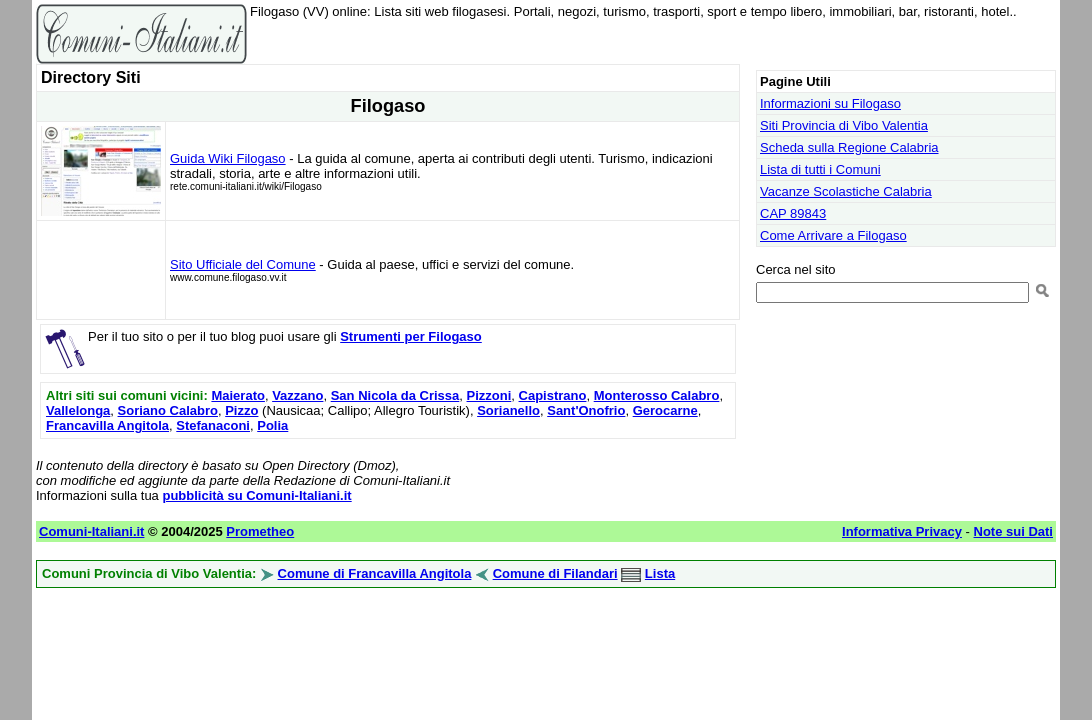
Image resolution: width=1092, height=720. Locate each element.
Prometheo (260, 531)
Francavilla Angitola (107, 425)
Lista (660, 573)
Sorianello (508, 410)
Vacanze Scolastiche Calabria (846, 191)
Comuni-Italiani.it (91, 531)
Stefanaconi (213, 425)
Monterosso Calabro (657, 395)
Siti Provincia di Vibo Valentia (844, 125)
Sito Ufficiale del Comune (243, 264)
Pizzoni (489, 395)
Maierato (237, 395)
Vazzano (297, 395)
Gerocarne (665, 410)
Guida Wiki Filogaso (228, 158)
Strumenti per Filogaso (411, 336)
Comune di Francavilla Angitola (375, 573)
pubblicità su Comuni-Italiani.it (256, 495)
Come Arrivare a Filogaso (833, 235)
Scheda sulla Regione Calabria (849, 147)
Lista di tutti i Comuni (820, 169)
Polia (272, 425)
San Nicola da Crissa (395, 395)
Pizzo (241, 410)
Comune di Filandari (555, 573)
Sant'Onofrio (586, 410)
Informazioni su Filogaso (830, 103)
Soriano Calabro (168, 410)
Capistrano (553, 395)
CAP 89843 (793, 213)
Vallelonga (78, 410)
